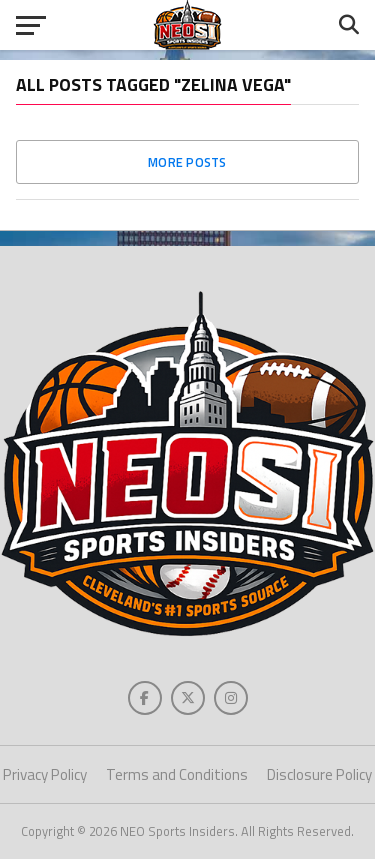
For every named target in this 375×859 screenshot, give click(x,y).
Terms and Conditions (177, 774)
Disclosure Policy (319, 774)
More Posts (187, 162)
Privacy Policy (45, 774)
